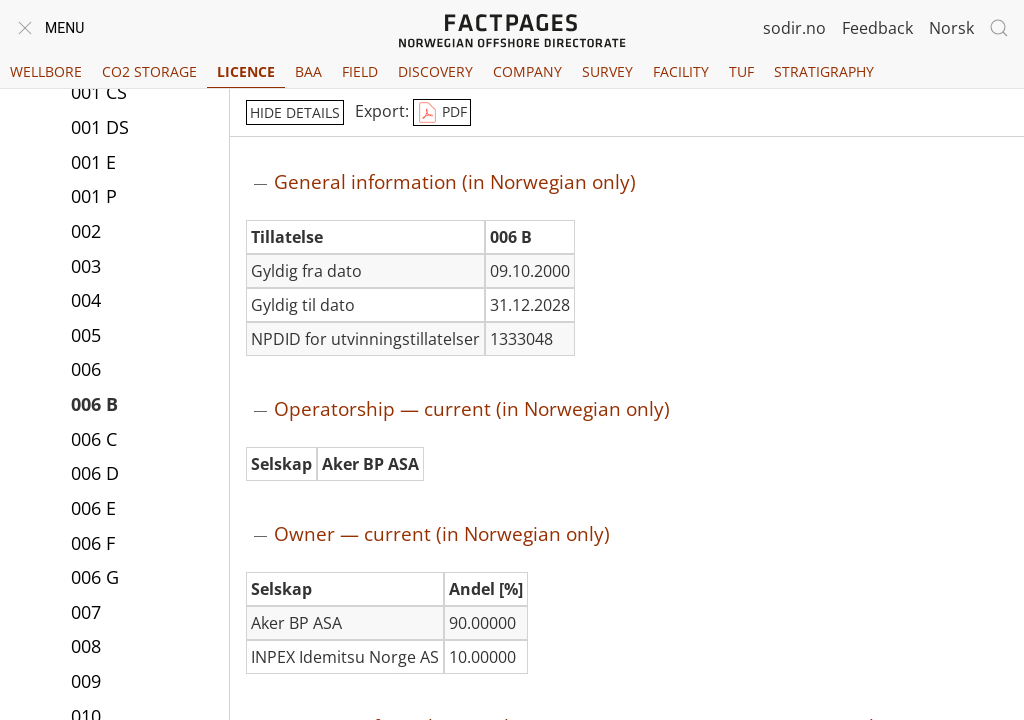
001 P (94, 196)
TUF (741, 71)
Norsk (951, 28)
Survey (607, 71)
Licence (246, 71)
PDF (442, 113)
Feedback (877, 28)
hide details (295, 112)
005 (86, 335)
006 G (95, 577)
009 (86, 681)
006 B (94, 404)
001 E (93, 162)
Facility (681, 71)
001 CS (99, 92)
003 (86, 266)
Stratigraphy (824, 71)
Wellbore (46, 71)
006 (86, 369)
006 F (93, 543)
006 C (94, 439)
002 (86, 231)
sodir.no (794, 28)
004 (86, 300)
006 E (93, 508)
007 (86, 612)
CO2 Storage (149, 71)
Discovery (435, 71)
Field (360, 71)
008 (86, 646)
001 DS (100, 127)
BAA (308, 71)
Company (527, 71)
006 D (95, 473)
